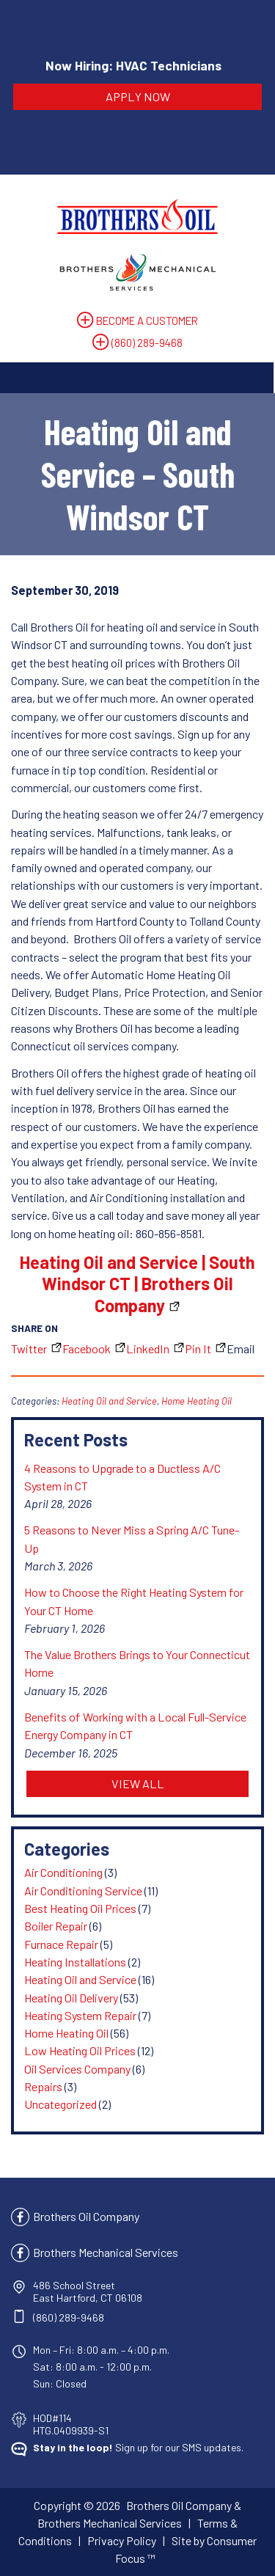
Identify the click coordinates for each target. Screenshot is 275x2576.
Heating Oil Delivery (71, 1998)
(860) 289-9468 (147, 342)
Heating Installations (75, 1962)
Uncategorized (60, 2104)
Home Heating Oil (196, 1401)
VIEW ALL (137, 1783)
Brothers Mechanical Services (105, 2252)
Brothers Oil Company (86, 2216)
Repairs (43, 2086)
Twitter (29, 1348)
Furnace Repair (61, 1944)
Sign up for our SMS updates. (138, 2447)
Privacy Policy (121, 2540)
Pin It (198, 1348)
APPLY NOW (138, 96)
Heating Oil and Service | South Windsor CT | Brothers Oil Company (137, 1283)
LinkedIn (147, 1348)
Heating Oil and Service (109, 1401)
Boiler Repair (55, 1926)
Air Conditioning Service (83, 1891)
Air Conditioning (63, 1872)
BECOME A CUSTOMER (147, 320)
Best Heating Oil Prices (80, 1908)
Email (240, 1348)
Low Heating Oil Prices (80, 2050)
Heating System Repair (80, 2015)
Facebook (86, 1348)
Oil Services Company (77, 2069)
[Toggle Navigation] (137, 378)
